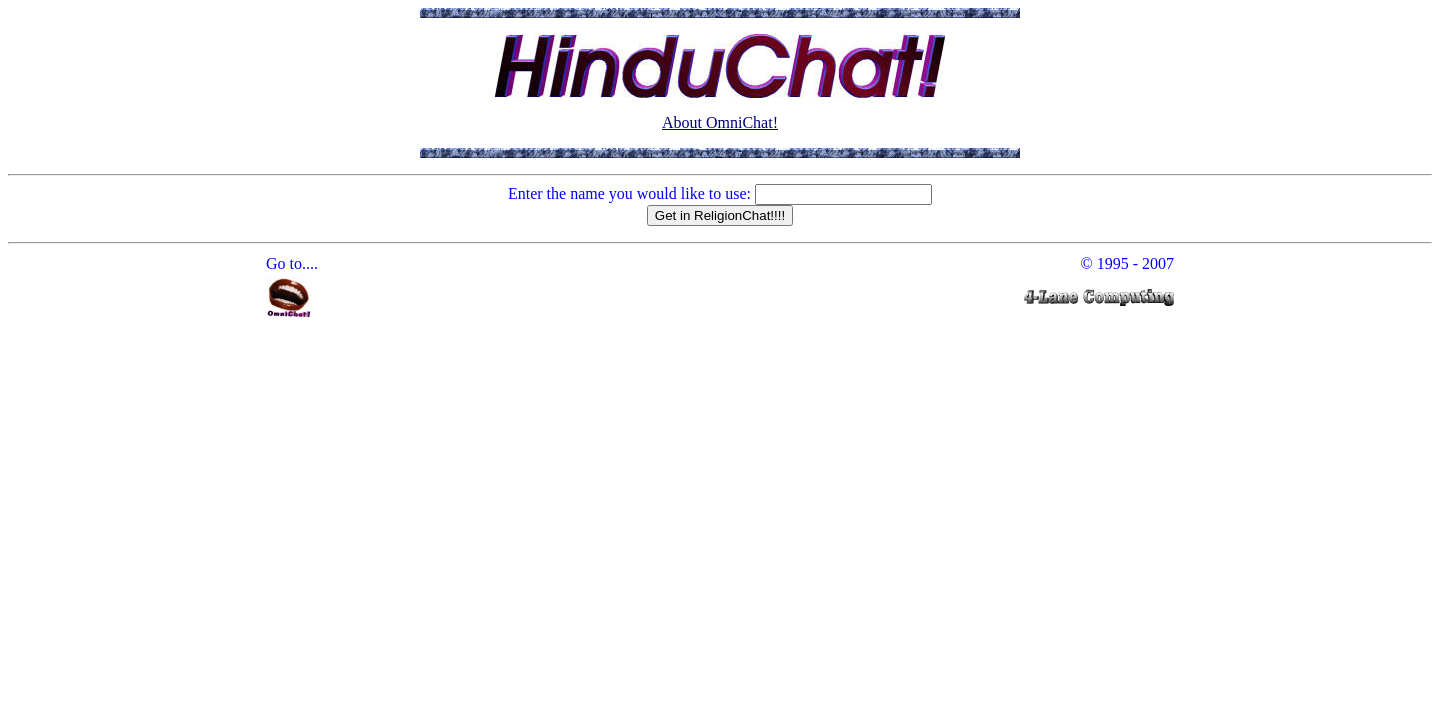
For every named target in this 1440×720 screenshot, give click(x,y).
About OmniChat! (720, 122)
